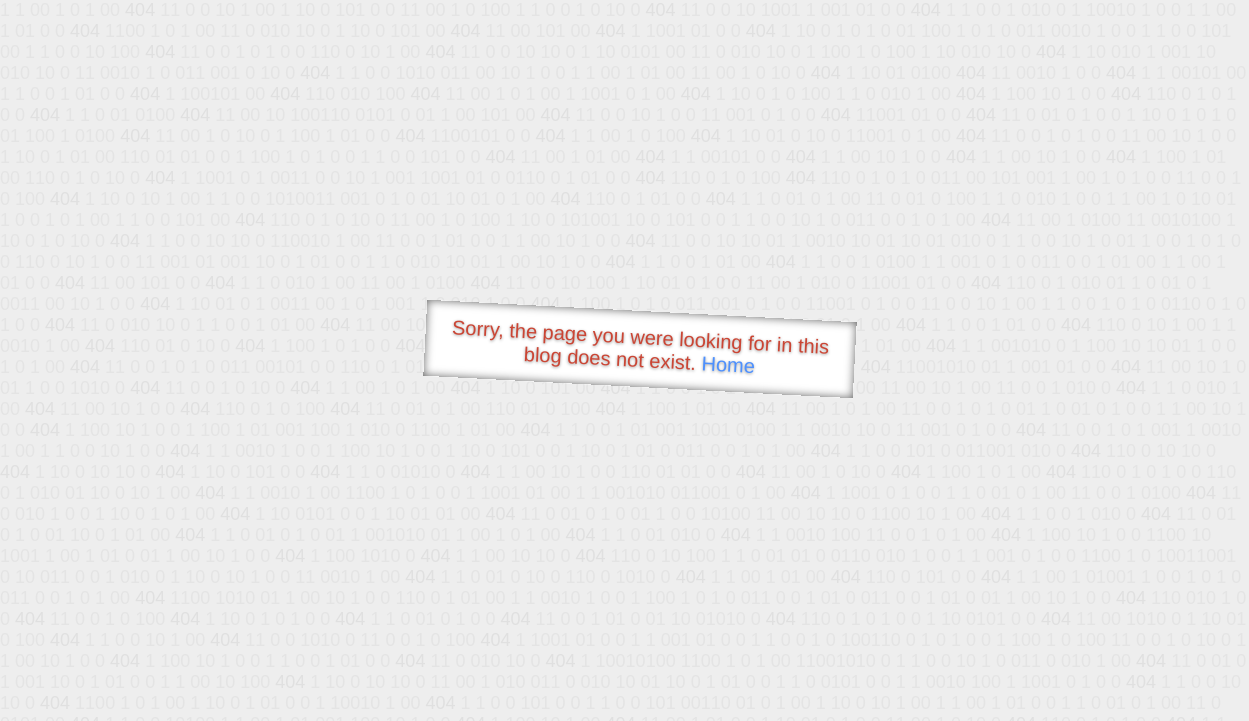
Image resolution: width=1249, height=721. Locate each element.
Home (728, 364)
